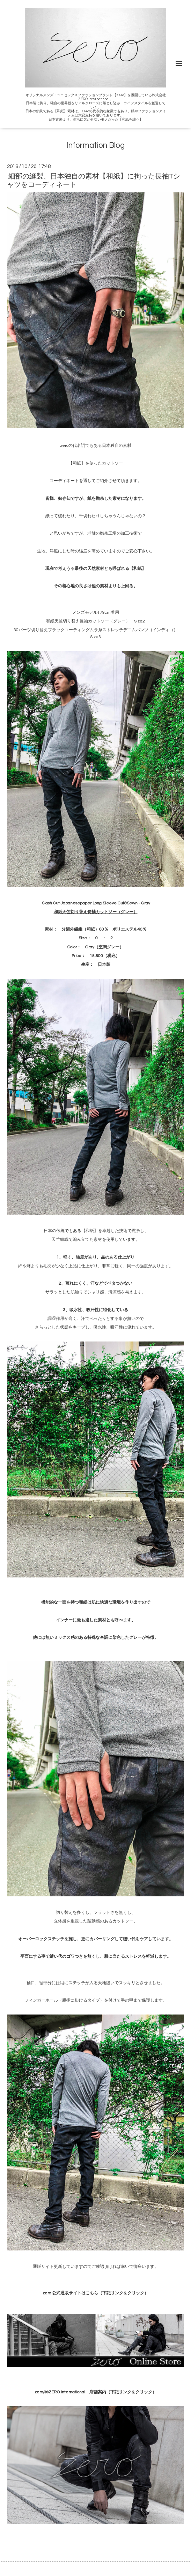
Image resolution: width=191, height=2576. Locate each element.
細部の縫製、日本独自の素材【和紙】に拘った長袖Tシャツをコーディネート (93, 180)
